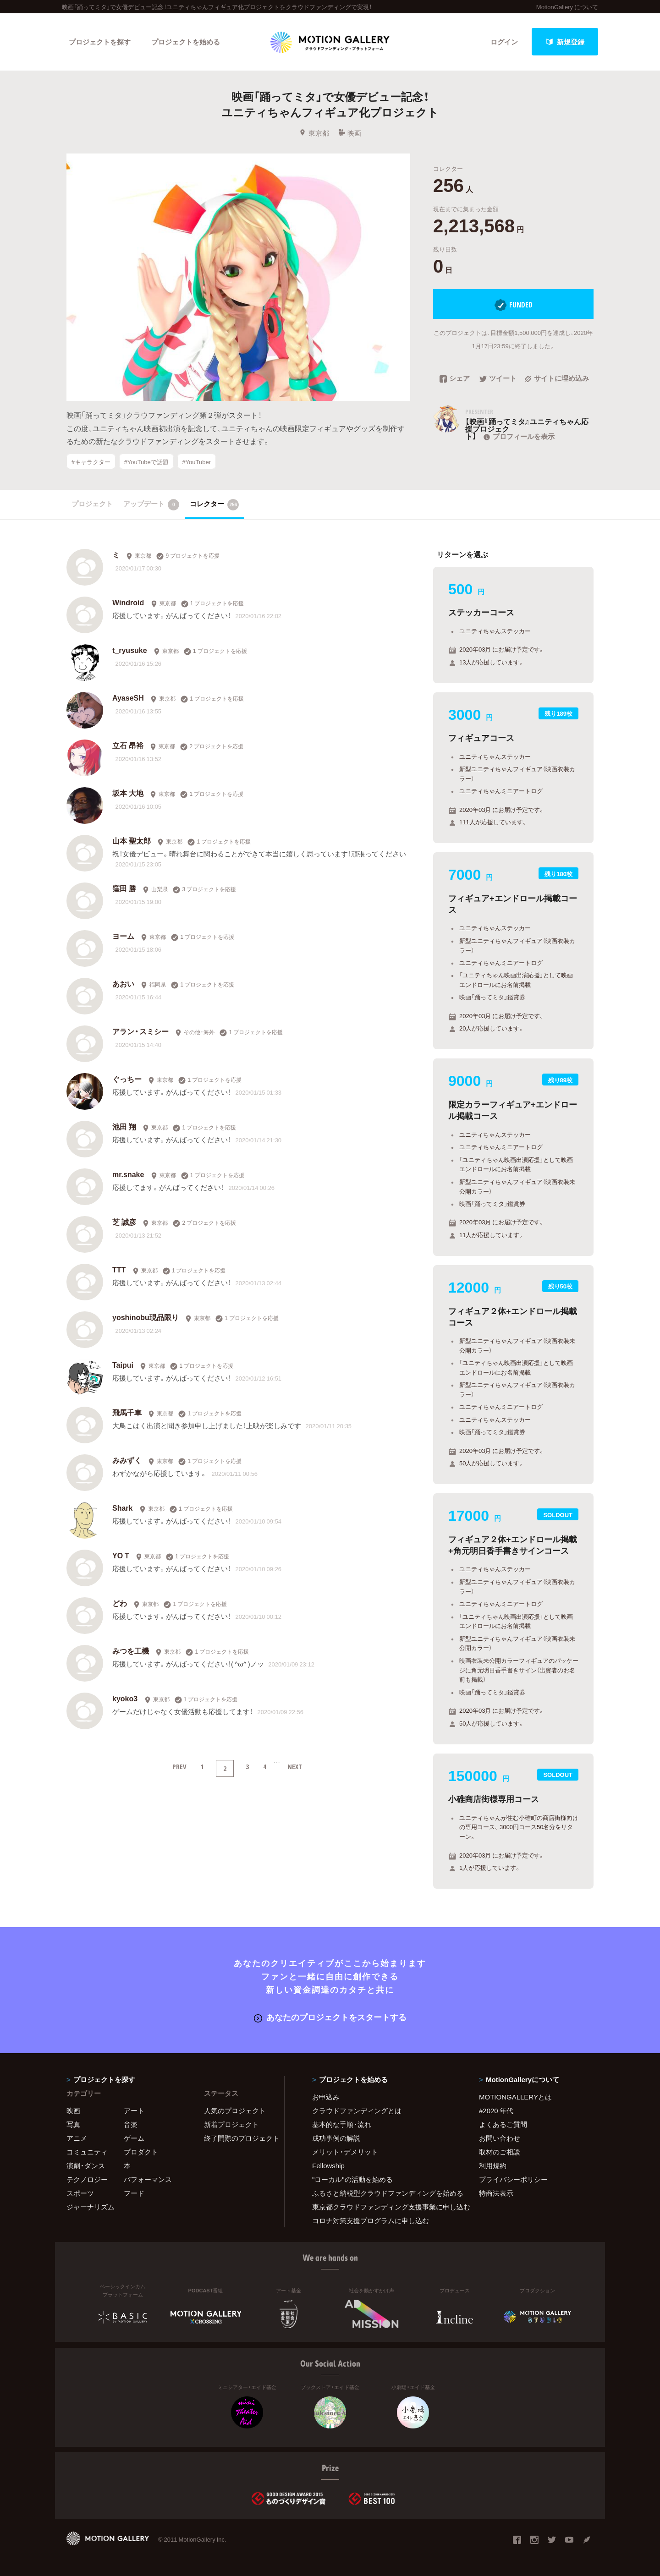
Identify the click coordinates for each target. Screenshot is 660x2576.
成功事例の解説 (336, 2138)
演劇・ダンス (85, 2165)
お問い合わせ (499, 2138)
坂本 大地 (127, 792)
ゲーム (134, 2138)
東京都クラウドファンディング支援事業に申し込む (384, 2207)
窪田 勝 (124, 887)
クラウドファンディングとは (357, 2110)
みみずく (127, 1459)
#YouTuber (196, 461)
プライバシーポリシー (513, 2179)
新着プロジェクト (231, 2124)
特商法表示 (496, 2193)
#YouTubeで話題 (146, 461)
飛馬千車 (127, 1412)
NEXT (294, 1766)
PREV (179, 1766)
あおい (123, 983)
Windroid (128, 602)
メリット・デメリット (345, 2152)
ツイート (498, 379)
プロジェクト (92, 504)
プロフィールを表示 (518, 436)
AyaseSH (128, 697)
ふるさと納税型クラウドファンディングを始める (384, 2193)
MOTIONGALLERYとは (515, 2097)
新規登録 (565, 42)
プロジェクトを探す (100, 42)
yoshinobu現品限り (145, 1316)
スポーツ (80, 2193)
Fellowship (328, 2165)
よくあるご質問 (503, 2124)
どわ (119, 1602)
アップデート (151, 504)
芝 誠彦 (124, 1221)
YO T (120, 1555)
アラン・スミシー (140, 1030)
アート (134, 2110)
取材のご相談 (499, 2152)
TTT (119, 1269)
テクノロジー (87, 2179)
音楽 (131, 2124)
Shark (122, 1507)
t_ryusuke (129, 649)
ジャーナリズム (90, 2207)
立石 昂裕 (127, 745)
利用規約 (492, 2165)
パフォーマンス (148, 2179)
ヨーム (123, 935)
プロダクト (141, 2152)
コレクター (214, 504)
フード (134, 2193)
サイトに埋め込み (556, 379)
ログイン (504, 42)
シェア (455, 379)
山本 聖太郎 (131, 840)
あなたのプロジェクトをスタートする (330, 2017)
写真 (73, 2124)
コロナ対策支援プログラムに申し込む (370, 2220)
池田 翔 (124, 1126)
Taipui (122, 1364)
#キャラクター (91, 461)
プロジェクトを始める (185, 42)
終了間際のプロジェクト (238, 2138)
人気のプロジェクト (235, 2110)
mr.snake (128, 1173)
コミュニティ (87, 2152)
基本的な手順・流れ (341, 2124)
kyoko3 (125, 1698)
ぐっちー (127, 1078)
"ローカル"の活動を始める (352, 2179)
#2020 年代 (496, 2110)
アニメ (76, 2138)
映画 (349, 133)
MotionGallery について (567, 6)
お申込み (326, 2097)
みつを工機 (130, 1650)
